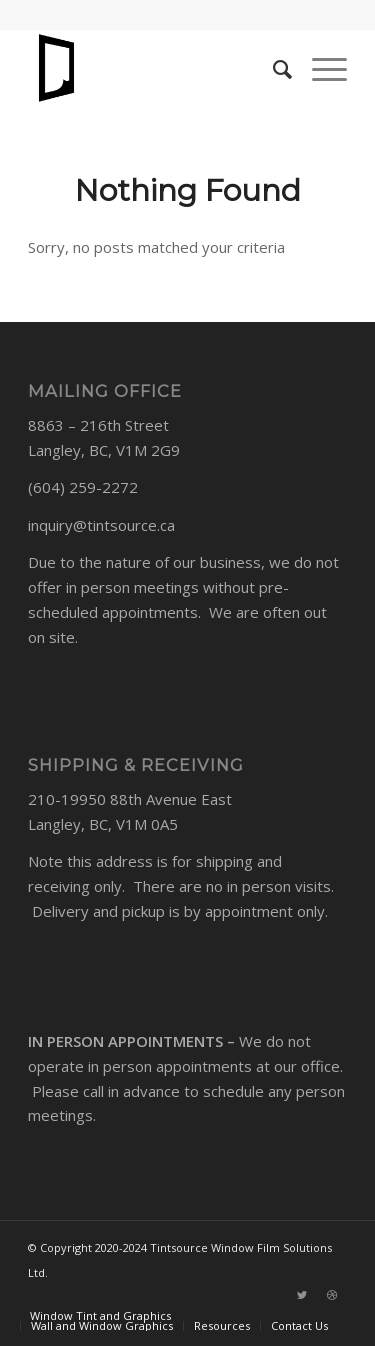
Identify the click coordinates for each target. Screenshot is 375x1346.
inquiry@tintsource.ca (101, 525)
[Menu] (319, 69)
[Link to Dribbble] (332, 1295)
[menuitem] (100, 1315)
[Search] (272, 69)
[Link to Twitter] (302, 1295)
